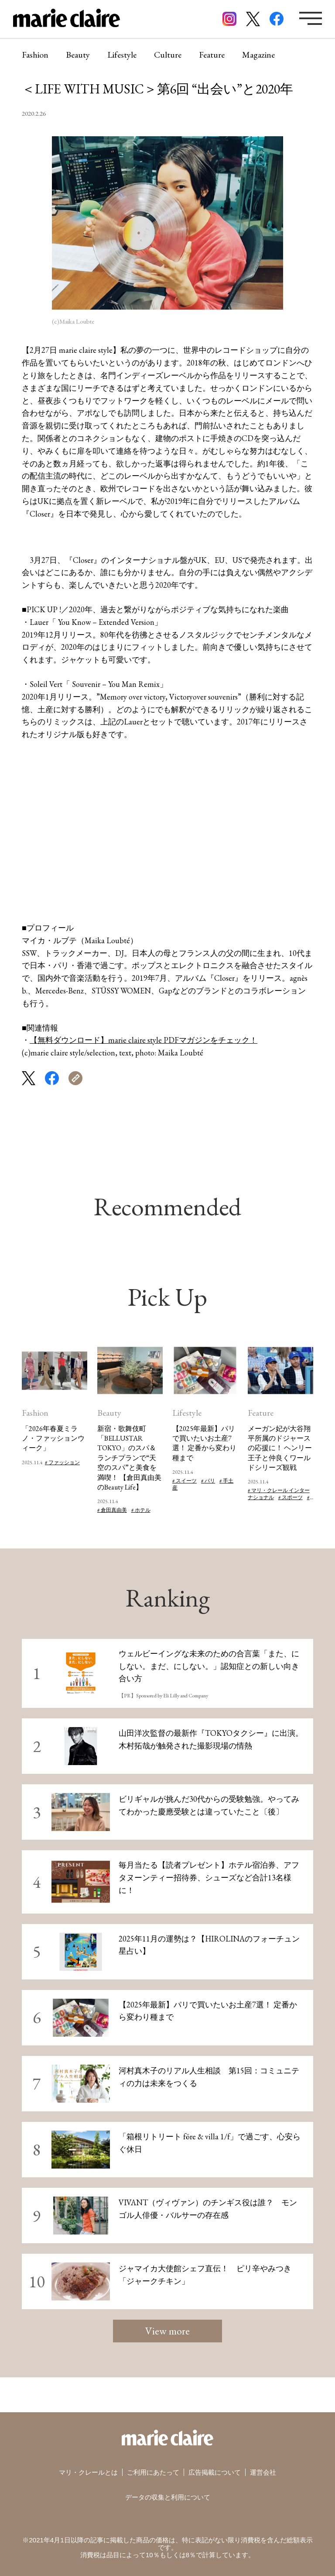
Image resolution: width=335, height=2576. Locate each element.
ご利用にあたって (153, 2472)
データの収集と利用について (167, 2497)
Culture (167, 54)
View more (167, 2331)
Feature (212, 54)
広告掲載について (214, 2472)
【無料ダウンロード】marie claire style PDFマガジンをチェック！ (143, 1040)
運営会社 (263, 2472)
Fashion (35, 54)
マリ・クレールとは (88, 2472)
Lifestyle (122, 54)
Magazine (258, 54)
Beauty (78, 54)
